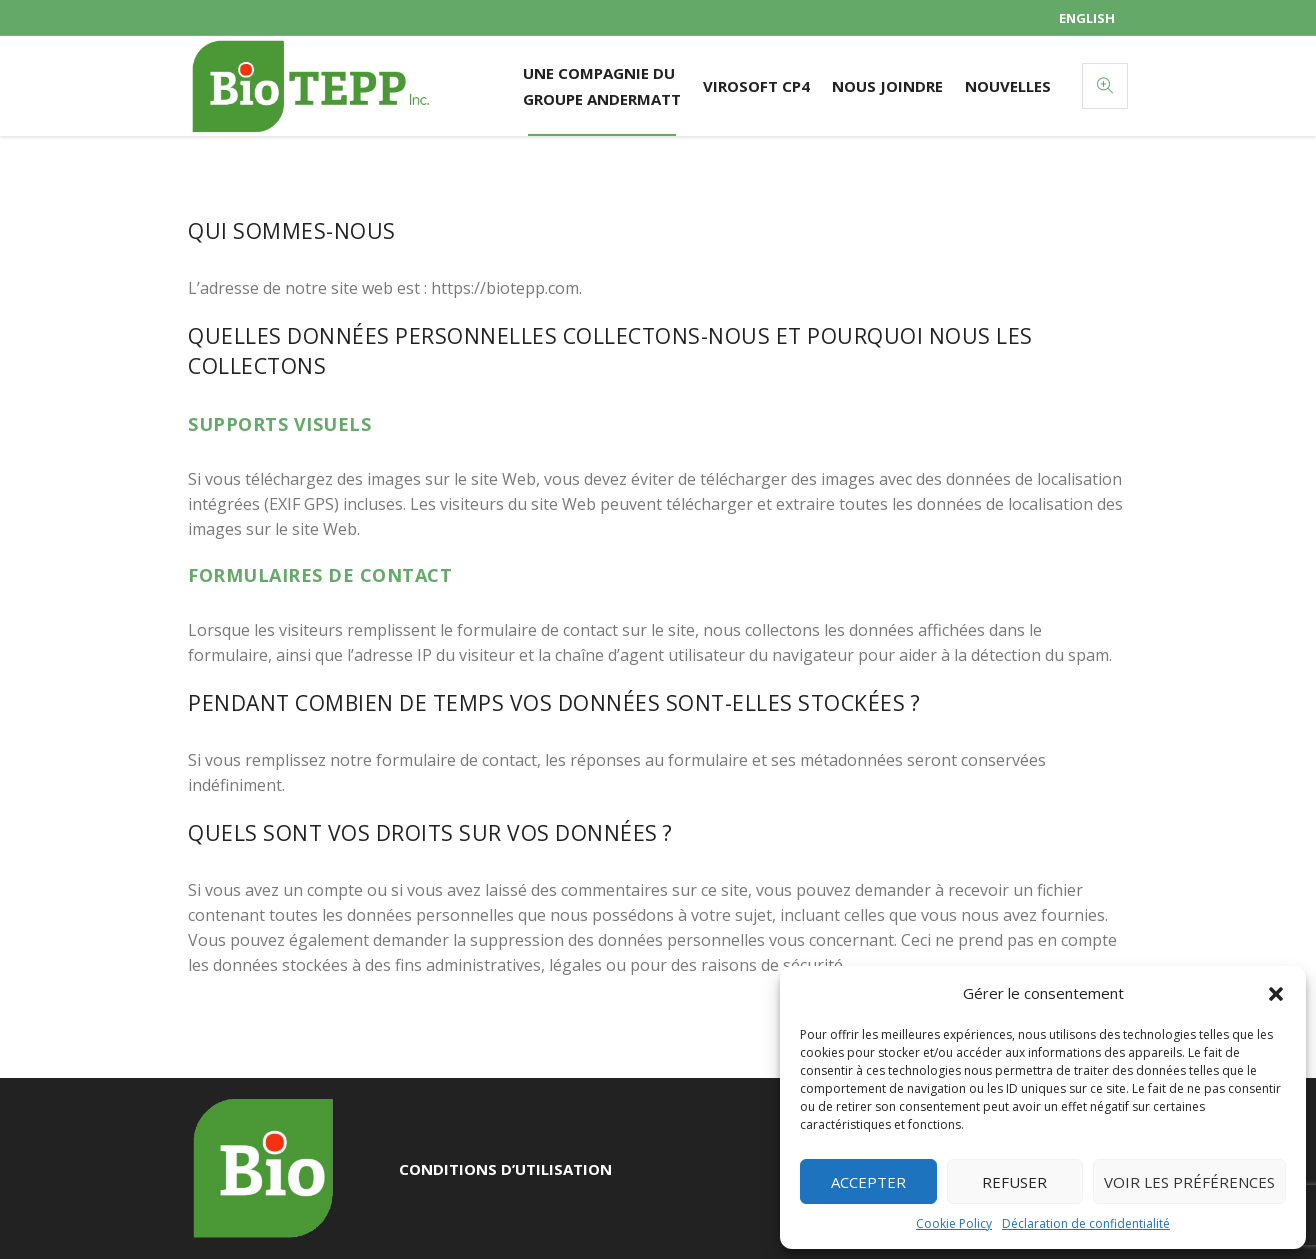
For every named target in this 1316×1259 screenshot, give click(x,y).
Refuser (1014, 1182)
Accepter (868, 1182)
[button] (1276, 994)
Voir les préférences (1189, 1182)
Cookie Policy (954, 1223)
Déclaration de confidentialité (1086, 1223)
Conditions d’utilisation (505, 1169)
